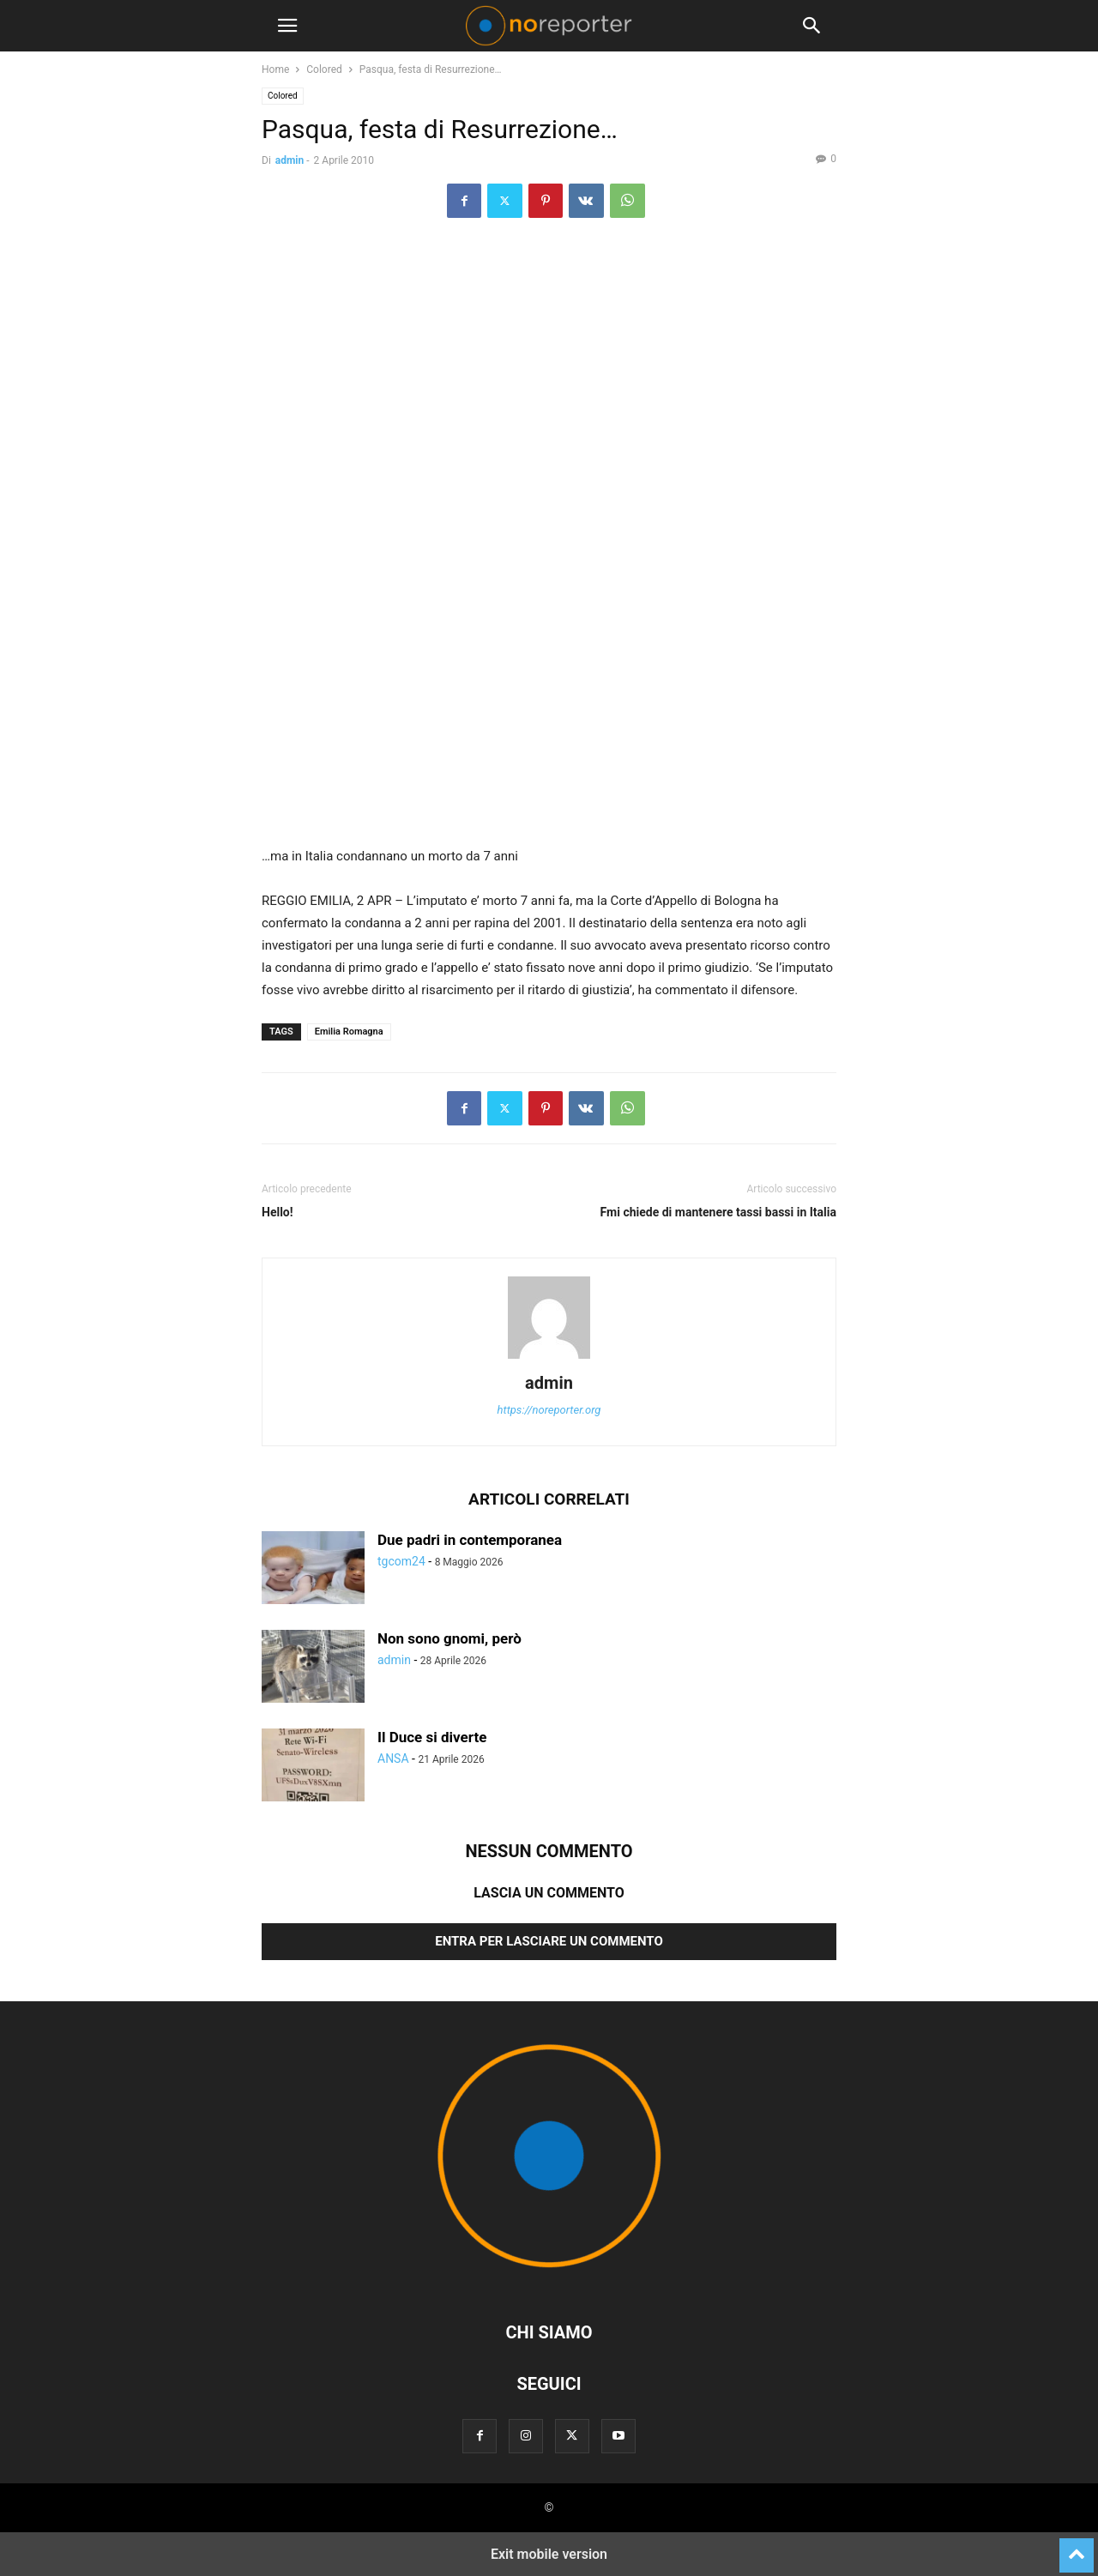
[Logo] (549, 2280)
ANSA (393, 1758)
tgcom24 (401, 1561)
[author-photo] (549, 1359)
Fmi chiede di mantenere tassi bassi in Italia (718, 1212)
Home (275, 69)
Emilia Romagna (349, 1031)
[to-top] (1076, 2547)
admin (289, 160)
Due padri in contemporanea (469, 1539)
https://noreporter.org (549, 1409)
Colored (324, 69)
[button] (287, 25)
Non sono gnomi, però (449, 1638)
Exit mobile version (549, 2554)
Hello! (277, 1212)
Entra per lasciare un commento (549, 1941)
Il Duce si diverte (431, 1737)
